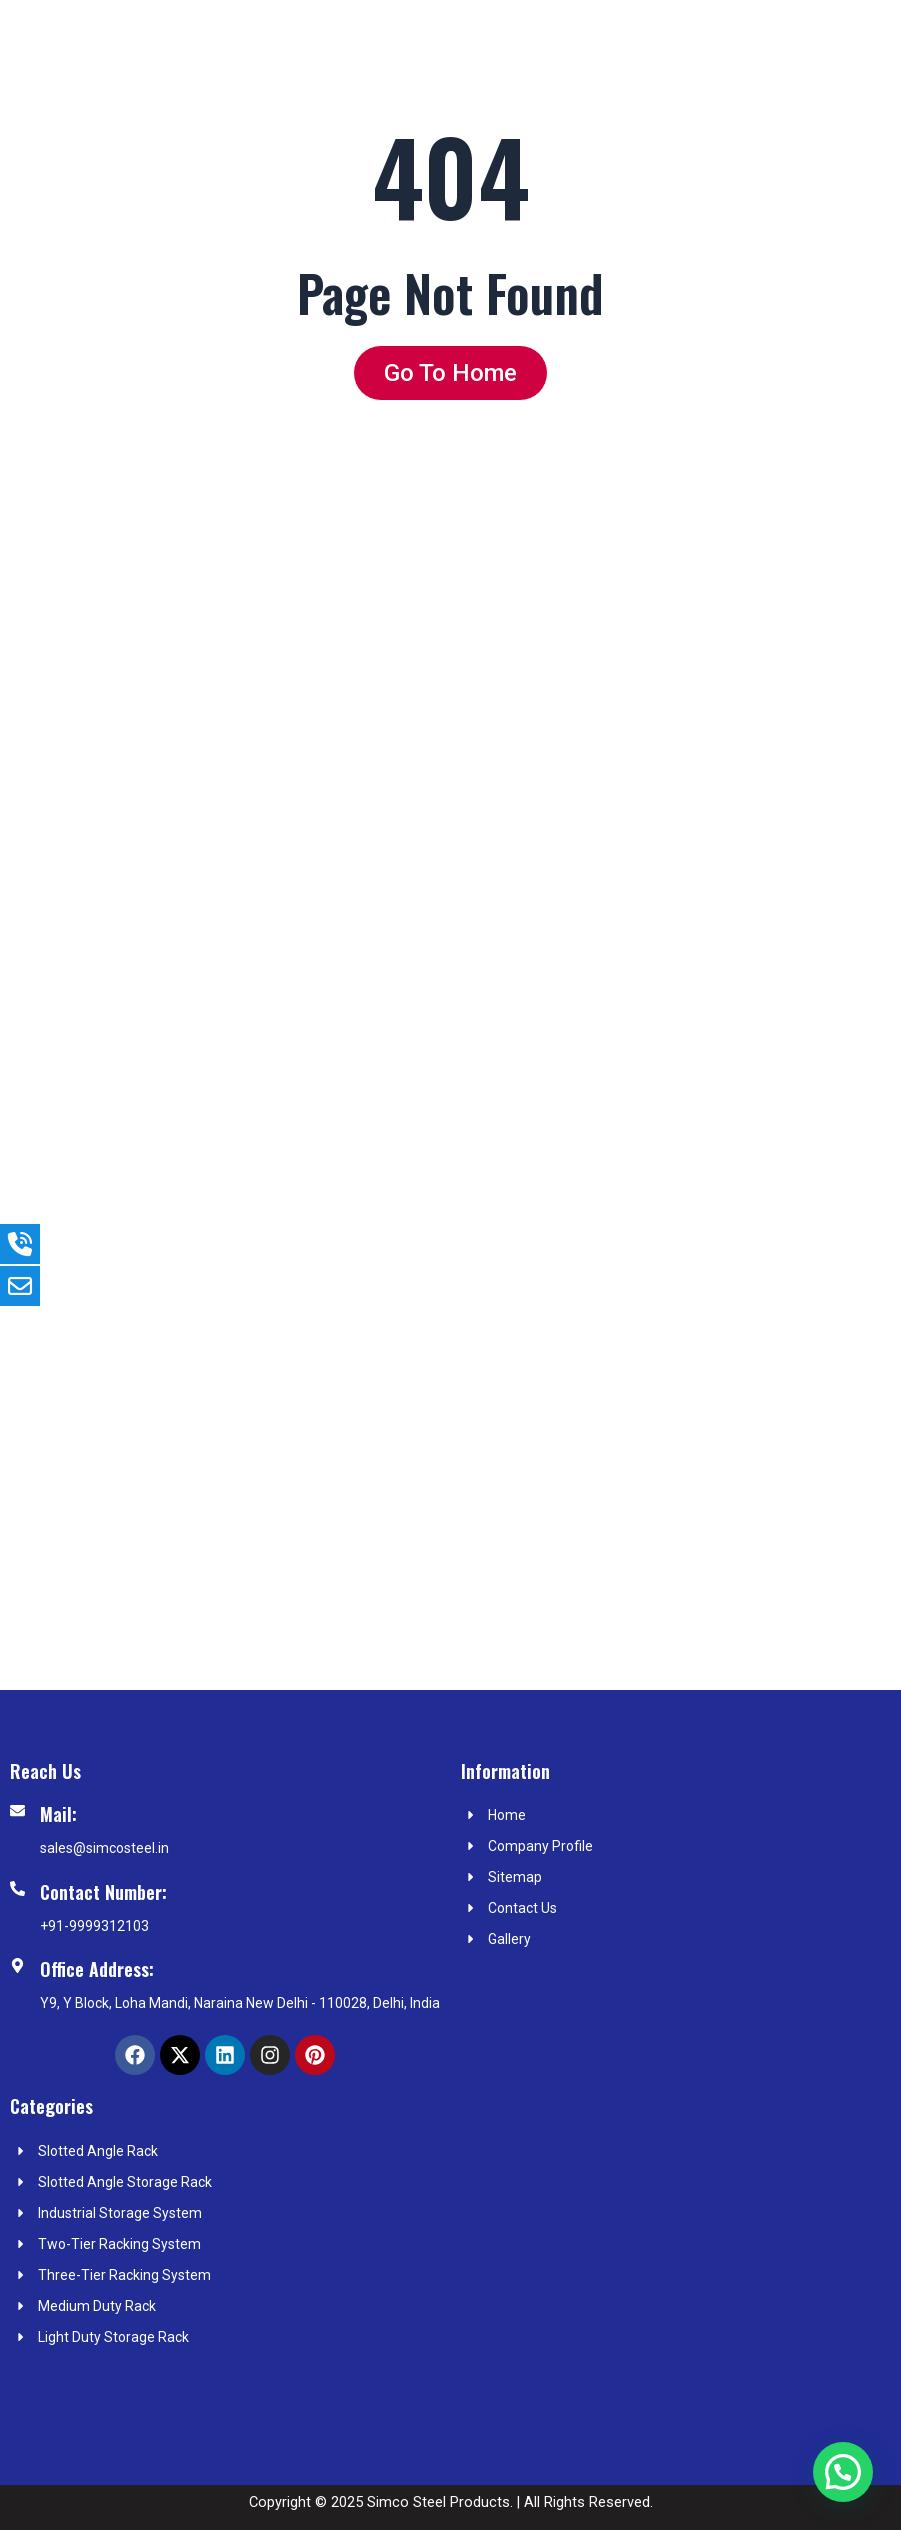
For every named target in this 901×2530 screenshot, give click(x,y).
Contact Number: (103, 1892)
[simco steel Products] (676, 2245)
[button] (843, 2472)
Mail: (58, 1814)
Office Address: (97, 1969)
